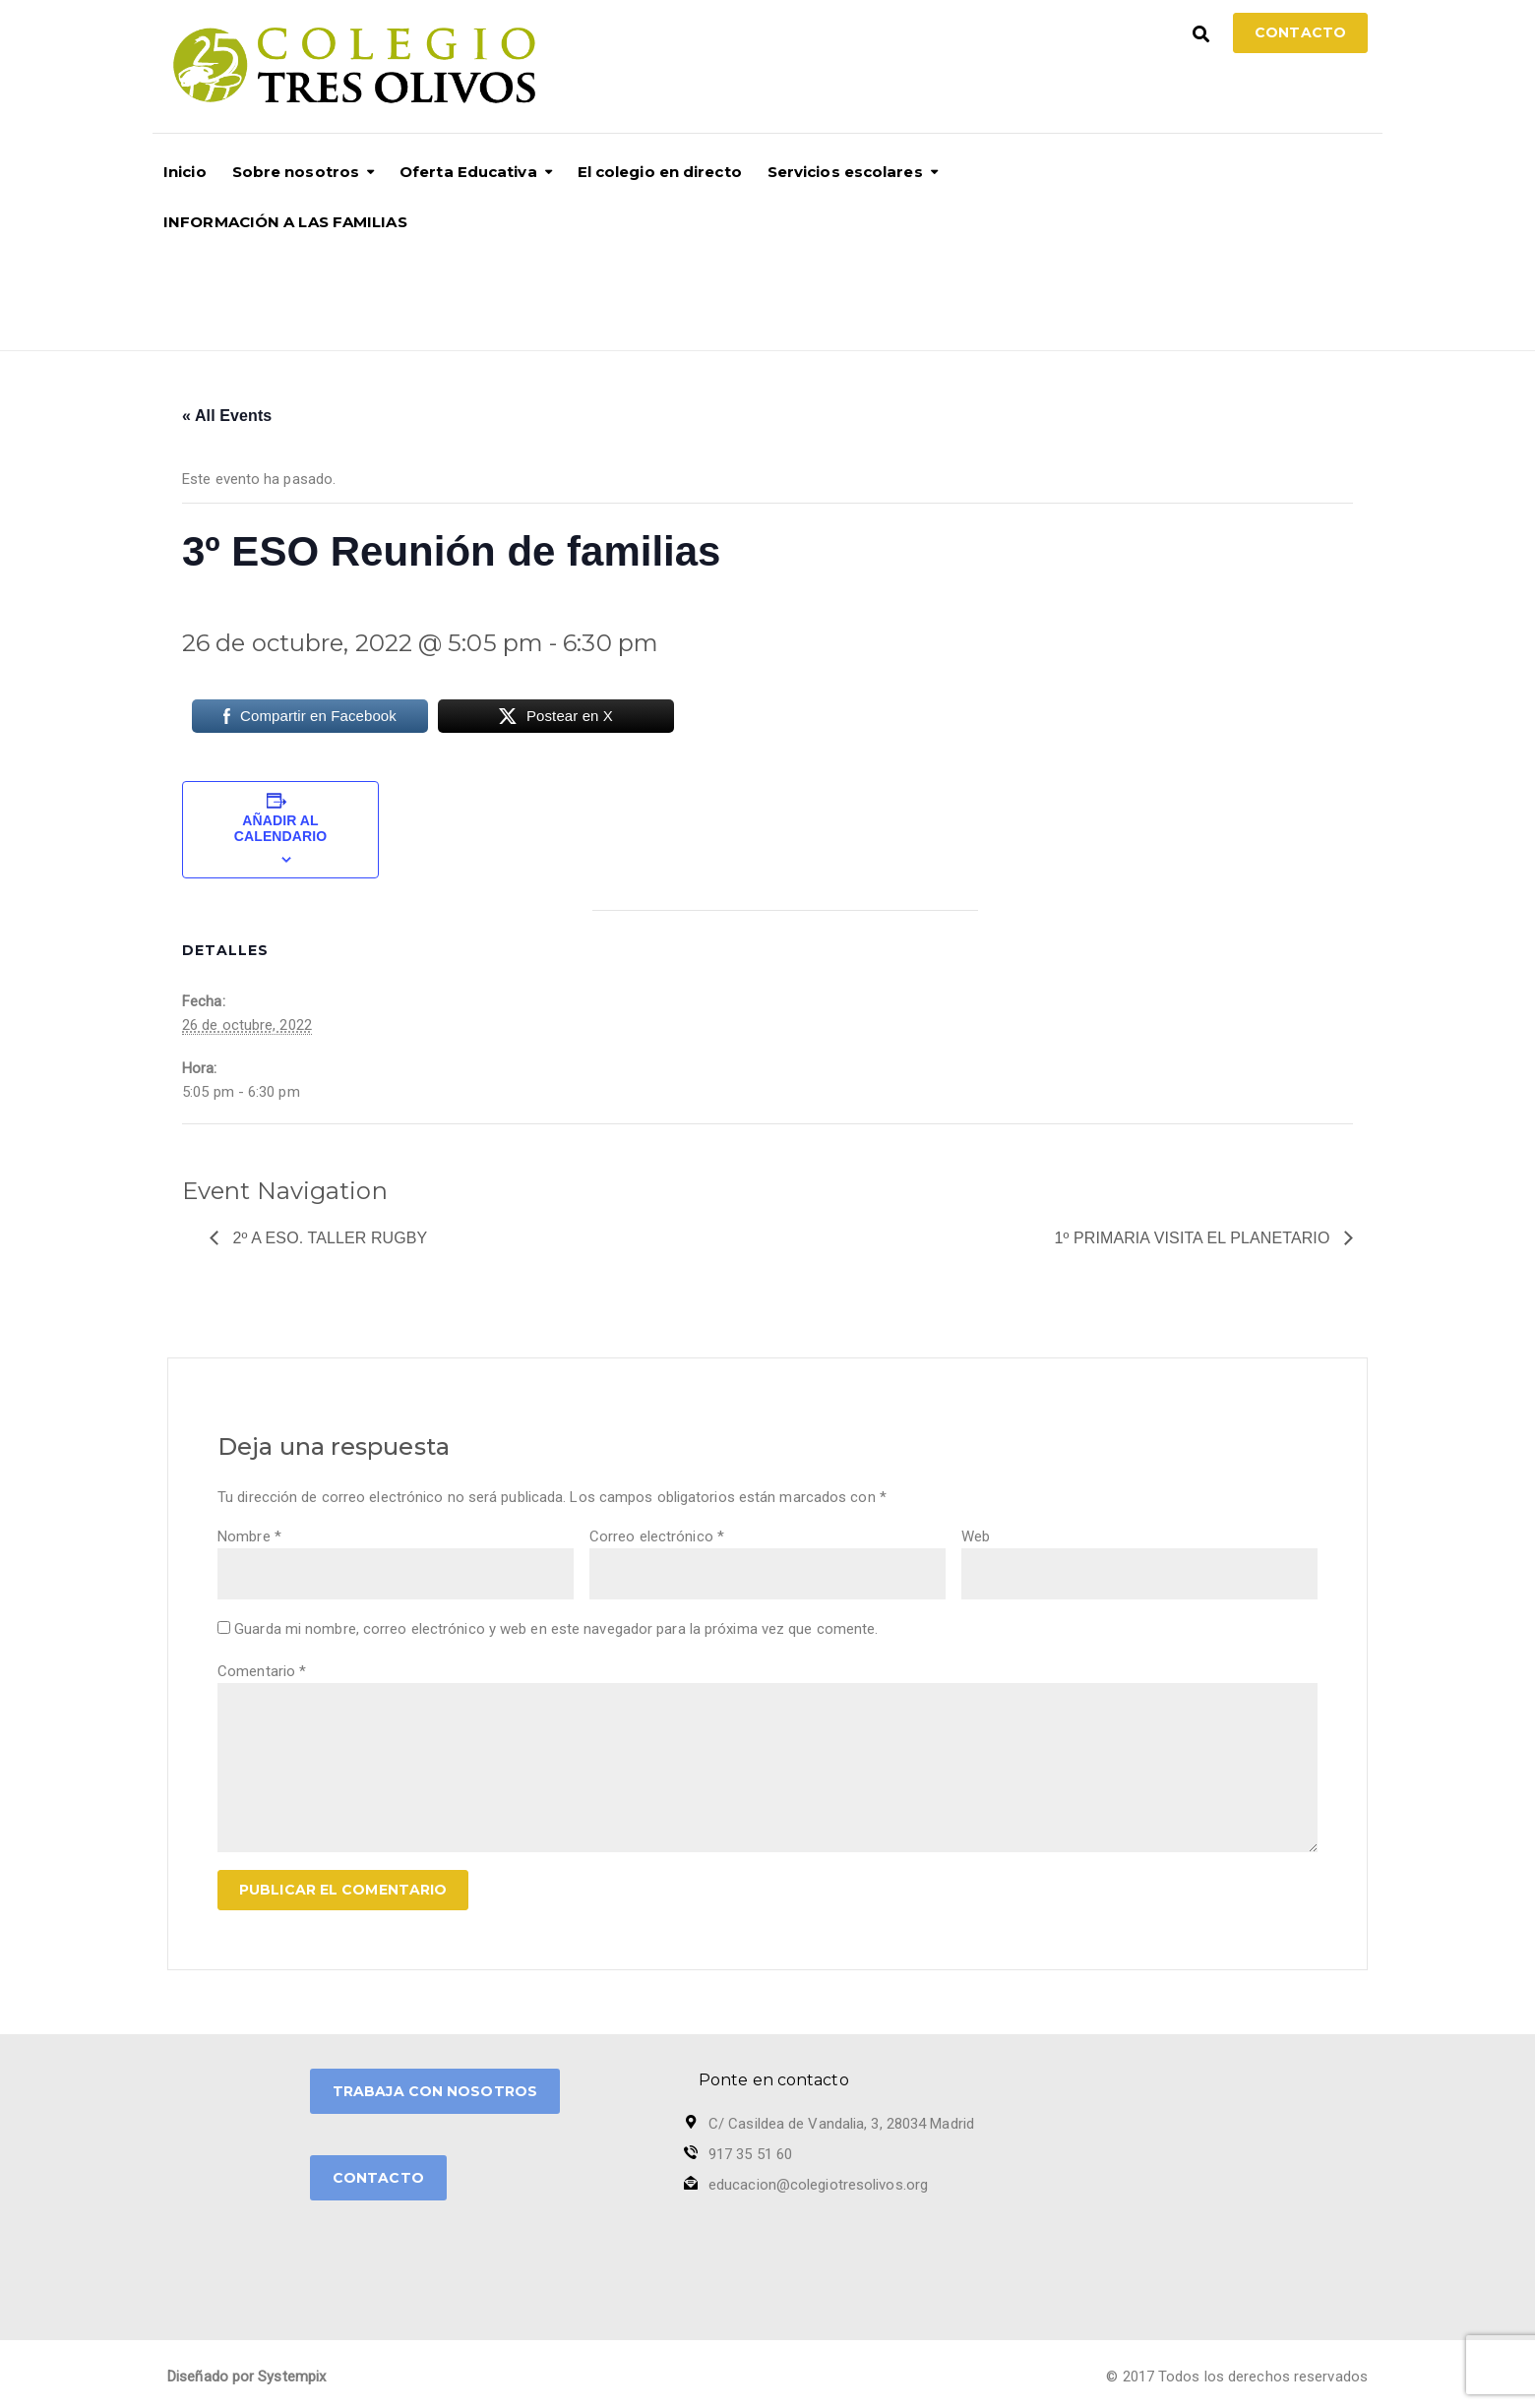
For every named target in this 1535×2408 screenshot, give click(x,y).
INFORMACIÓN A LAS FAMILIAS (285, 221)
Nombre (249, 1536)
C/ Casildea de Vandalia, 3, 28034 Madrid (841, 2124)
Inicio (185, 171)
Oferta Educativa (468, 171)
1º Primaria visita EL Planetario (1195, 1238)
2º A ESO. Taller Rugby (327, 1238)
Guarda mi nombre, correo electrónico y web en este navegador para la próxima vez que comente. (556, 1629)
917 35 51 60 (750, 2154)
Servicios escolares (845, 171)
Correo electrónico (656, 1536)
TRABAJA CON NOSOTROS (435, 2091)
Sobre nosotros (295, 171)
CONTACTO (378, 2178)
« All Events (227, 415)
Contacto (1300, 32)
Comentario (261, 1671)
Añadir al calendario (280, 828)
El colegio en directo (660, 171)
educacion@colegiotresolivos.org (818, 2185)
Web (975, 1536)
